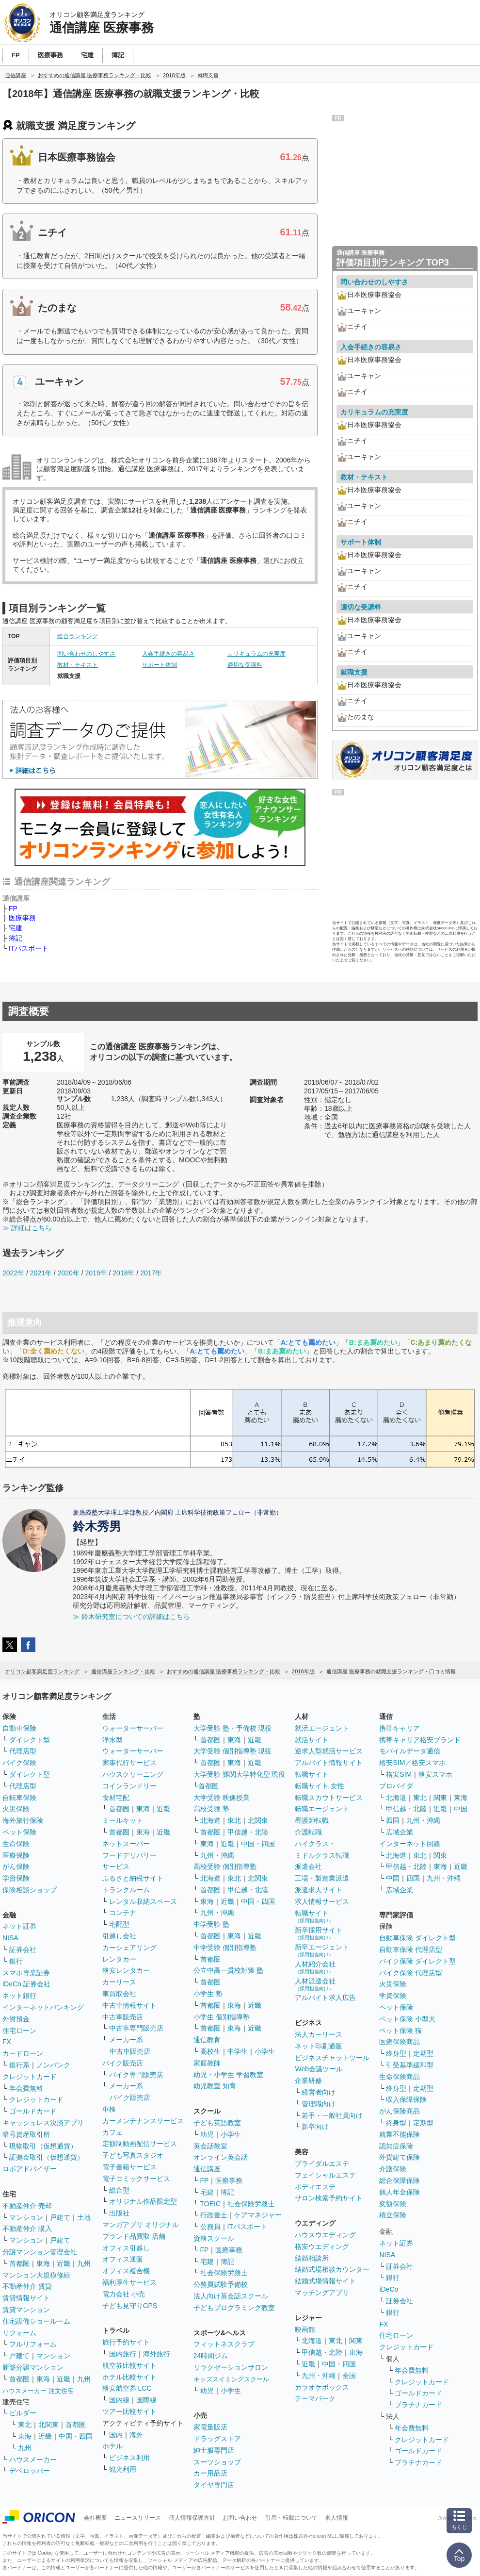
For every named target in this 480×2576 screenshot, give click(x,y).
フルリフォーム (33, 2344)
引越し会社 (119, 1936)
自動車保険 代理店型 (410, 1949)
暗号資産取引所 (26, 2134)
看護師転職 (312, 1820)
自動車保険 (19, 1728)
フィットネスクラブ (224, 2344)
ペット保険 (19, 1832)
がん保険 (16, 1866)
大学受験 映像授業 (221, 1797)
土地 (84, 2217)
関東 (356, 2341)
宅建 (15, 928)
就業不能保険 (399, 2134)
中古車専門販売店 (136, 2028)
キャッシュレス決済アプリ (43, 2123)
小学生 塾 (208, 1994)
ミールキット (122, 1820)
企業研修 (308, 2080)
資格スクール (213, 2238)
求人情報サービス (322, 1901)
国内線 (119, 2400)
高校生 (210, 2051)
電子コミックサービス (136, 2178)
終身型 (396, 2053)
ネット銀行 (19, 1995)
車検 (109, 2109)
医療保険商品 (399, 2042)
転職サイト (312, 1774)
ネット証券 (19, 1926)
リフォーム (19, 2333)
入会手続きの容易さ (168, 653)
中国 (460, 1809)
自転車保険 (19, 1797)
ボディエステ (315, 2187)
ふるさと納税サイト (132, 1878)
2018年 (123, 1273)
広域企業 (399, 1832)
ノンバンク (53, 2065)
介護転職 (308, 1832)
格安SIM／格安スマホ (412, 1763)
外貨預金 (16, 2019)
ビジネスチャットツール (332, 2058)
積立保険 (392, 2215)
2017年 (151, 1273)
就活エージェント (322, 1728)
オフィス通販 (122, 2259)
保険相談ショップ (29, 1890)
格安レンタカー (126, 1970)
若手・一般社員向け (332, 2115)
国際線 (146, 2400)
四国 (393, 1820)
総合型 (119, 2190)
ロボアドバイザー (29, 2169)
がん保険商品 (399, 2111)
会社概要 (95, 2517)
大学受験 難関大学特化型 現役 (239, 1774)
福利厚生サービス (129, 2282)
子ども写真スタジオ (132, 2155)
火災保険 (16, 1809)
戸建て (60, 2217)
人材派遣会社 (315, 1984)
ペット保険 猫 (400, 2030)
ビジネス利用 (129, 2457)
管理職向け (319, 2104)
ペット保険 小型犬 (407, 2019)
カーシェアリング (129, 1947)
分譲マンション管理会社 (39, 2252)
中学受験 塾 (211, 1924)
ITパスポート (28, 948)
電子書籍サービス (129, 2167)
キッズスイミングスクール (231, 2379)
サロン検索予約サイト (329, 2198)
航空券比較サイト (129, 2365)
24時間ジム (210, 2356)
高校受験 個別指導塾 (224, 1866)
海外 (136, 2435)
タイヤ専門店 (213, 2485)
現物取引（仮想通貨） (43, 2146)
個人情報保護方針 (192, 2517)
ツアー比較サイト (129, 2411)
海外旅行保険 (22, 1820)
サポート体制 (159, 664)
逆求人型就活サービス (329, 1751)
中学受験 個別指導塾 (224, 1947)
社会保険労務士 (251, 2204)
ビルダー (22, 2413)
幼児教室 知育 (214, 2086)
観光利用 (122, 2469)
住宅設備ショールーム (36, 2321)
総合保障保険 (399, 2180)
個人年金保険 (399, 2192)
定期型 (423, 2053)
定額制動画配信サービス (139, 2143)
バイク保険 (19, 1763)
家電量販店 (210, 2427)
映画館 (305, 2329)
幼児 (207, 2134)
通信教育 (207, 2040)
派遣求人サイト (318, 1890)
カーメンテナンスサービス (143, 2121)
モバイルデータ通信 (409, 1751)
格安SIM (399, 1774)
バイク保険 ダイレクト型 (417, 1961)
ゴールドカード (33, 2111)
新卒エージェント (322, 1950)
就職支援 (354, 672)
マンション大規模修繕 (36, 2275)
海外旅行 (156, 2354)
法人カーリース (318, 2034)
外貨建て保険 (399, 2157)
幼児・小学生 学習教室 (228, 2075)
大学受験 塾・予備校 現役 (232, 1728)
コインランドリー (129, 1786)
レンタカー (119, 1959)
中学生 (237, 2051)
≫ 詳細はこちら (27, 1228)
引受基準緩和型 (409, 2065)
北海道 (210, 1820)
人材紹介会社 (315, 1967)
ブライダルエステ (322, 2163)
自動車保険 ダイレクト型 (417, 1938)
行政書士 (213, 2215)
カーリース (119, 1982)
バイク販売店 (122, 2063)
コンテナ (122, 1912)
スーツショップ (217, 2462)
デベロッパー (29, 2471)
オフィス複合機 (126, 2271)
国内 (116, 2435)
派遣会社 (308, 1866)
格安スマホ (435, 1774)
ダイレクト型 (29, 1740)
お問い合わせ (240, 2517)
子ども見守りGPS (130, 2306)
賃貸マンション (26, 2309)
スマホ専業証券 (26, 1973)
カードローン (22, 2053)
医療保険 (16, 1855)
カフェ (112, 2132)
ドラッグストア (217, 2439)
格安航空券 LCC (127, 2388)
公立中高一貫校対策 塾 (228, 1970)
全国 (349, 2375)
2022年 (13, 1273)
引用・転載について (291, 2517)
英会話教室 (210, 2146)
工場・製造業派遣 (322, 1878)
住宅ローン (19, 2030)
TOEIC (210, 2204)
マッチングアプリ (322, 2292)
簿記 (15, 938)
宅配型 (119, 1924)
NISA (10, 1938)
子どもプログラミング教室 (234, 2308)
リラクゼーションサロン (230, 2367)
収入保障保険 (406, 2099)
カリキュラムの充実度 (256, 653)
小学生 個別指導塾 (221, 2017)
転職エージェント (322, 1809)
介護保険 (392, 2169)
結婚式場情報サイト (325, 2281)
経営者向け (319, 2092)
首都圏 (19, 2263)
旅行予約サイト (126, 2342)
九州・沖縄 (217, 1855)
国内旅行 (122, 2354)
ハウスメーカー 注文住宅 (38, 2390)
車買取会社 (119, 1994)
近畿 (63, 2263)
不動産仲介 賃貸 (27, 2286)
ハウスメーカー (33, 2459)
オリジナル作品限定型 (143, 2201)
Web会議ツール (319, 2069)
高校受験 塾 (211, 1809)
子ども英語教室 (217, 2123)
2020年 (69, 1273)
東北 (25, 2424)
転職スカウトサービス (329, 1797)
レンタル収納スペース (143, 1901)
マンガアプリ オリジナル (140, 2225)
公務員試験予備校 (220, 2284)
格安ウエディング (322, 2246)
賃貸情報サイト (26, 2298)
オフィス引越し (126, 2248)
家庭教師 (207, 2063)
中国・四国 (76, 2436)
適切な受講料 (244, 664)
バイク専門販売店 (136, 2075)
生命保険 (16, 1844)
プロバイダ (396, 1786)
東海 (43, 2263)
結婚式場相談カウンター (332, 2269)
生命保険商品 (399, 2077)
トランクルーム (126, 1890)
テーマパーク (315, 2398)
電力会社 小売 (123, 2294)
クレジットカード (29, 2077)
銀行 (16, 1961)
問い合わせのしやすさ (86, 653)
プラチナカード (418, 2405)
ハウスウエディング (325, 2235)
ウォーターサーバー (132, 1728)
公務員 (210, 2226)
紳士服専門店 (213, 2450)
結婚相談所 (312, 2258)
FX (6, 2042)
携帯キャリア (399, 1728)
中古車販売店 (122, 2017)
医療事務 (22, 918)
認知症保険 (396, 2146)
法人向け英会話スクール (230, 2296)
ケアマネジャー (258, 2215)
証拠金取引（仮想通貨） (46, 2157)
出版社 (119, 2213)
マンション (26, 2217)
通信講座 (207, 2169)
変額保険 (392, 2204)
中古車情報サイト (129, 2005)
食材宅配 (115, 1797)
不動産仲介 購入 (27, 2228)
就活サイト (312, 1740)
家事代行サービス (129, 1763)
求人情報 (336, 2517)
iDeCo (388, 2289)
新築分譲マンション (33, 2367)
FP (13, 908)
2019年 (96, 1273)
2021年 (41, 1273)
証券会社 (22, 1949)
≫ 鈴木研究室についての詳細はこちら (131, 1616)
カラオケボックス (322, 2387)
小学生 (265, 2051)
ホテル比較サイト (129, 2377)
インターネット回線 (409, 1844)
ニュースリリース (137, 2517)
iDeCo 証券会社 (26, 1984)
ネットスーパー (126, 1844)
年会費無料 (26, 2088)
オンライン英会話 (220, 2157)
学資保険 (16, 1878)
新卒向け (315, 2126)
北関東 (48, 2424)
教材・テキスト (77, 664)
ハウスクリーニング (132, 1774)
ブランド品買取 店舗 (133, 2236)
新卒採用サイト (318, 1933)
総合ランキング (77, 636)
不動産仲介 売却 (27, 2206)
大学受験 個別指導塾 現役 (232, 1751)
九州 (84, 2263)
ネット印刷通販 (318, 2046)
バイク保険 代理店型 (410, 1973)
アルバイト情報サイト (329, 1763)
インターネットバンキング (43, 2007)
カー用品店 (210, 2473)
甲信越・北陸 (247, 1832)
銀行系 (19, 2065)
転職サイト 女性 (319, 1786)
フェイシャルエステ (325, 2175)
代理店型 (22, 1751)
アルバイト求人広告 (325, 1997)
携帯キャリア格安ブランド (420, 1740)
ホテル (112, 2446)
